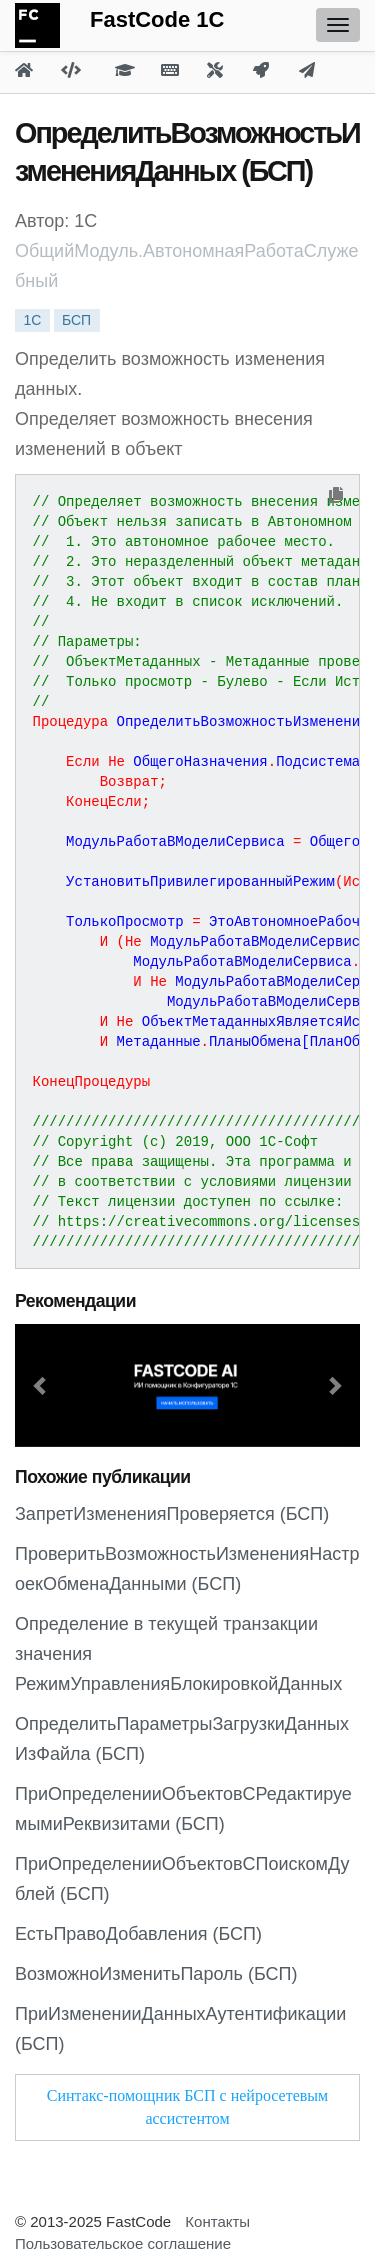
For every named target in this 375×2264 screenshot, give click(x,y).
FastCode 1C (157, 19)
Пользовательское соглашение (123, 2243)
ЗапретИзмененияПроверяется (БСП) (172, 1514)
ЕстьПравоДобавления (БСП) (138, 1934)
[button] (41, 1385)
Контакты (217, 2221)
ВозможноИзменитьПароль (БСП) (156, 1974)
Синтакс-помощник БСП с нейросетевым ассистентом (187, 2107)
